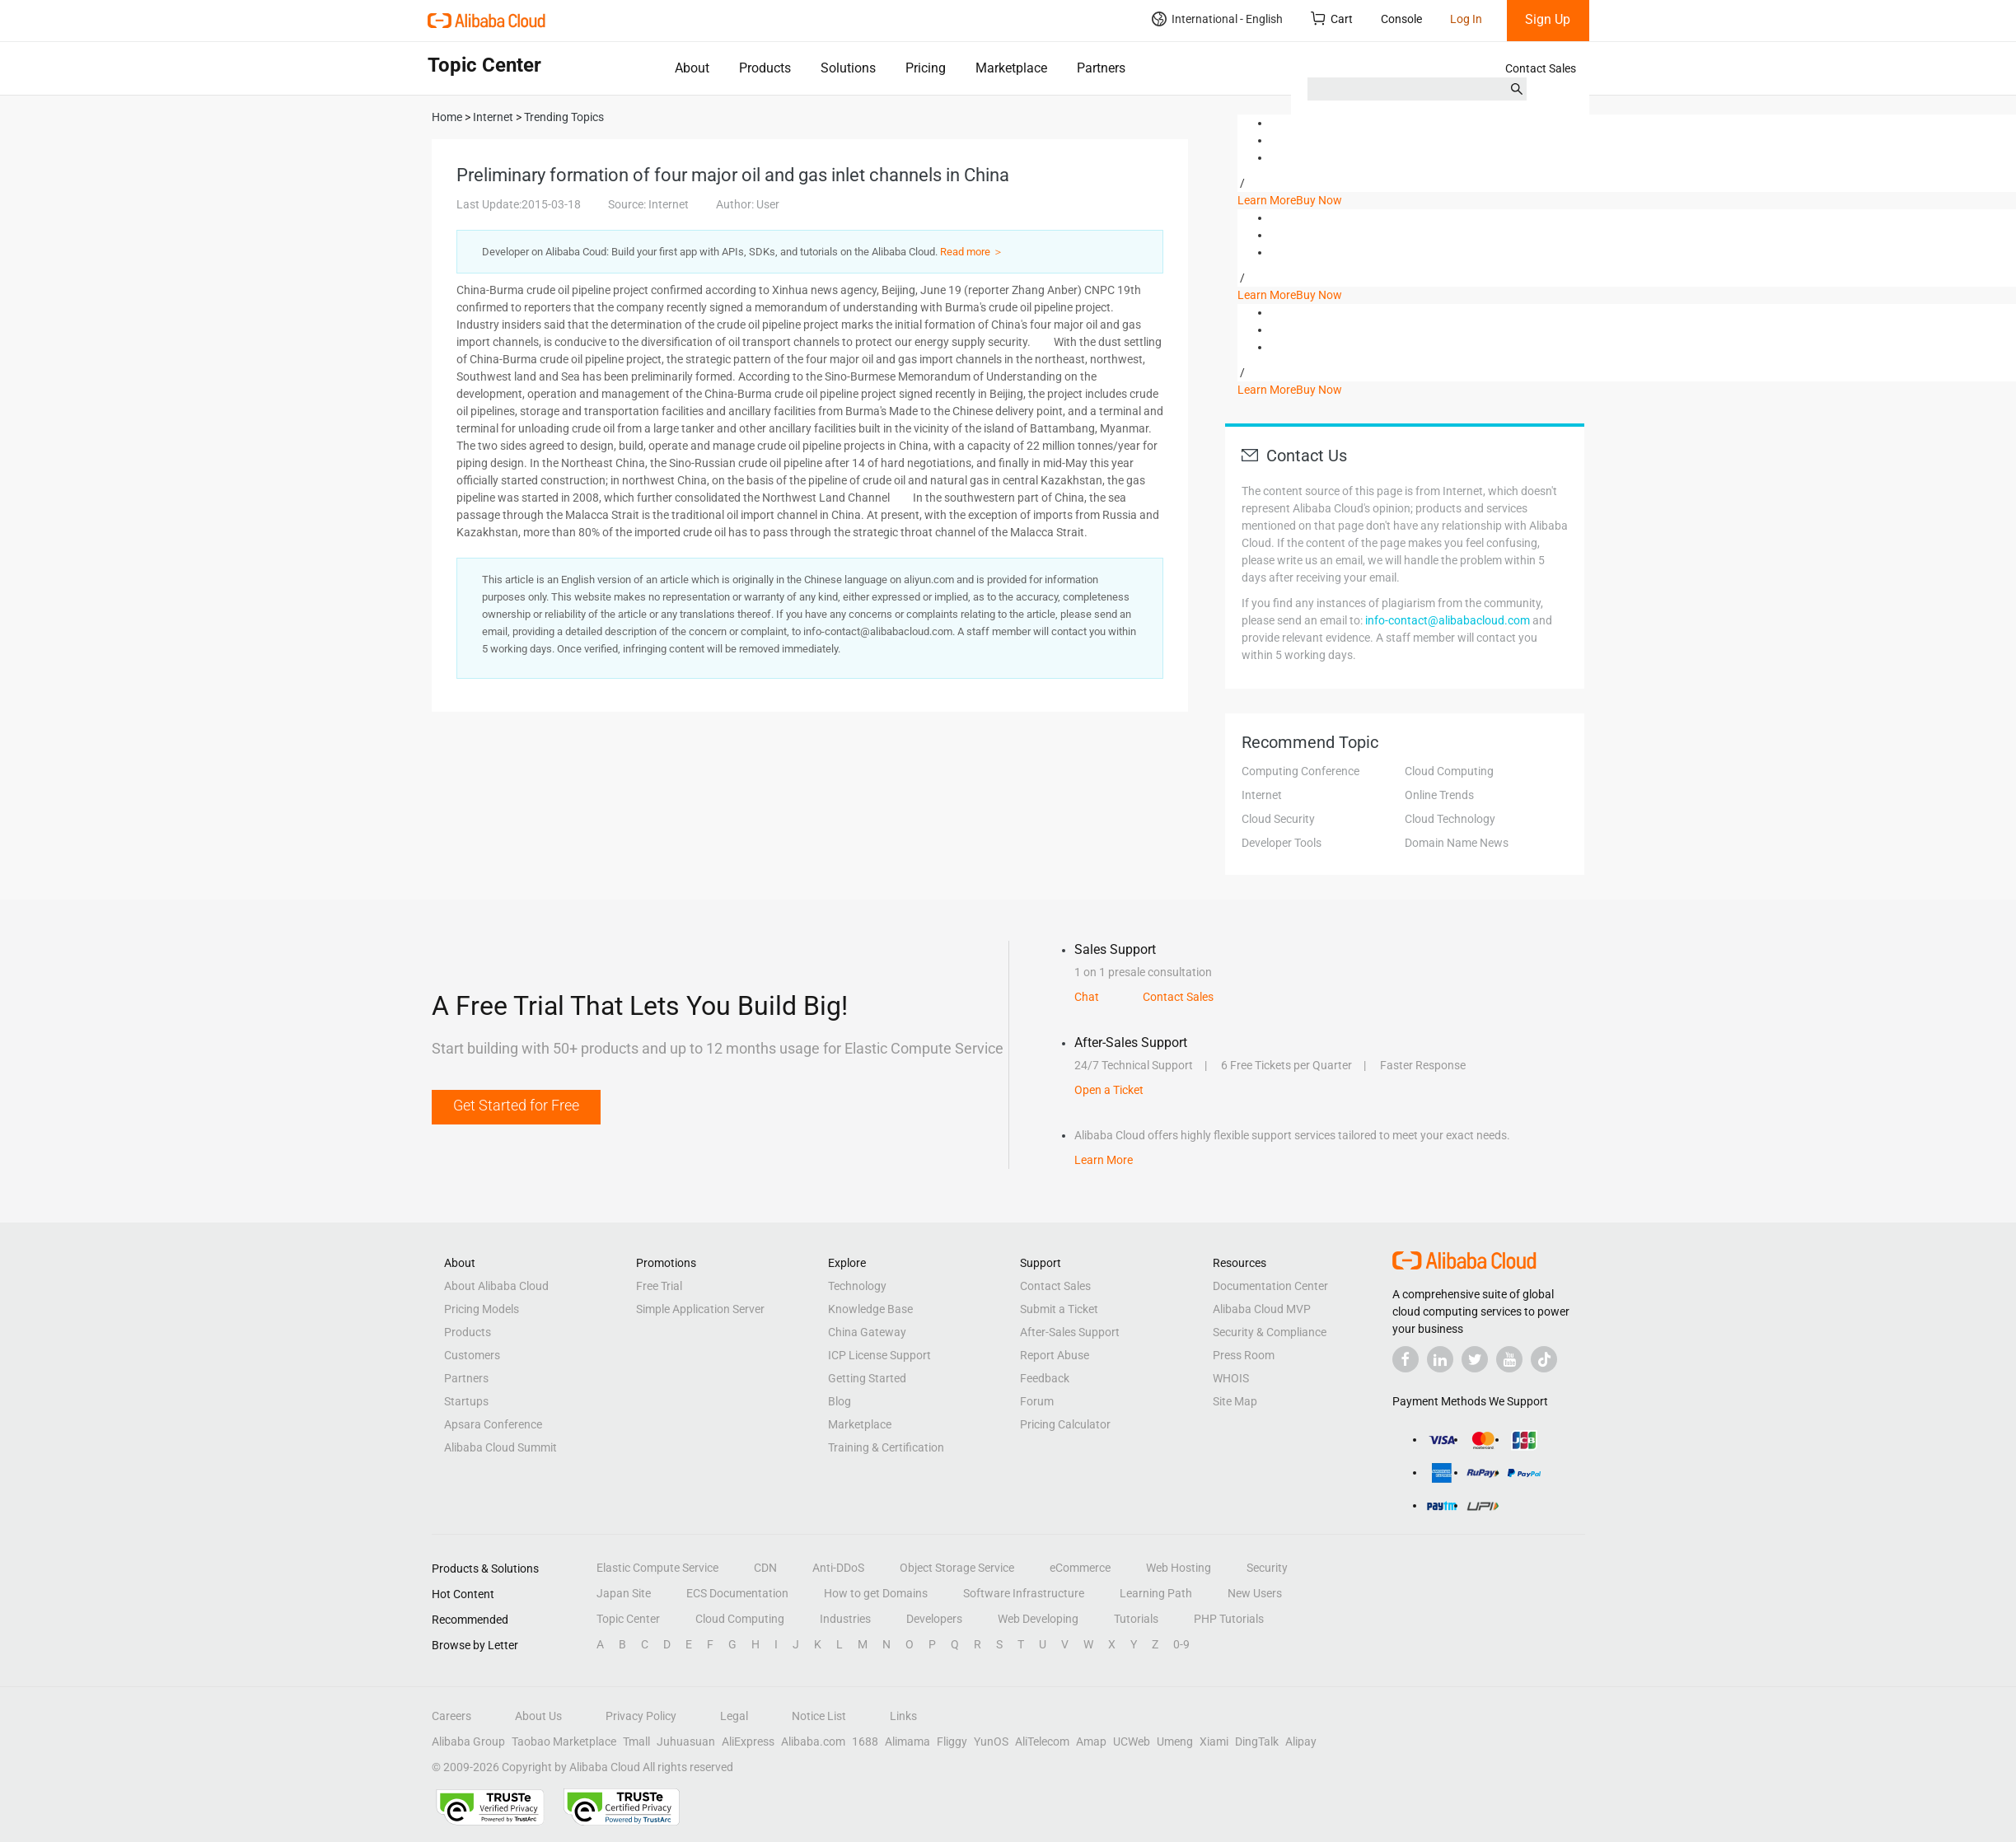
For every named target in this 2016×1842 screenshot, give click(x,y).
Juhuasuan (686, 1741)
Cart (1332, 19)
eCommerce (1080, 1567)
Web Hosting (1178, 1567)
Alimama (907, 1741)
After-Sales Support (1070, 1332)
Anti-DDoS (838, 1567)
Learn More (1266, 200)
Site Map (1235, 1401)
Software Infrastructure (1023, 1593)
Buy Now (1319, 200)
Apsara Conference (493, 1424)
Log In (1466, 19)
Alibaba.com (813, 1741)
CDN (765, 1567)
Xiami (1214, 1741)
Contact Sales (1540, 68)
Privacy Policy (641, 1716)
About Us (538, 1716)
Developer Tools (1281, 842)
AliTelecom (1042, 1741)
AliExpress (748, 1741)
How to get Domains (876, 1593)
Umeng (1175, 1741)
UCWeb (1131, 1741)
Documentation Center (1270, 1286)
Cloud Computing (1449, 771)
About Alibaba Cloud (496, 1286)
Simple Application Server (700, 1309)
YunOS (991, 1741)
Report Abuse (1054, 1355)
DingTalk (1257, 1741)
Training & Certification (886, 1447)
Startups (466, 1401)
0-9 (1181, 1644)
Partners (1101, 68)
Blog (839, 1401)
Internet (1262, 795)
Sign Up (1547, 19)
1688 (865, 1741)
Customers (472, 1355)
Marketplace (1011, 68)
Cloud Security (1278, 818)
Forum (1037, 1401)
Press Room (1244, 1355)
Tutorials (1136, 1618)
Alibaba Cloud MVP (1262, 1309)
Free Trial (659, 1286)
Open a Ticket (1109, 1089)
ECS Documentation (737, 1593)
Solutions (848, 68)
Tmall (636, 1741)
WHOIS (1231, 1378)
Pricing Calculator (1065, 1424)
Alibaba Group (468, 1741)
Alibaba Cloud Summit (500, 1447)
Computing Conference (1300, 771)
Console (1401, 19)
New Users (1255, 1593)
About (692, 68)
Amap (1091, 1741)
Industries (845, 1618)
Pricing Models (481, 1309)
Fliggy (952, 1741)
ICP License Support (879, 1355)
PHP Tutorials (1229, 1618)
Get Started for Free (516, 1105)
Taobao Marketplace (564, 1741)
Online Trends (1439, 795)
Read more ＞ (971, 251)
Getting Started (867, 1378)
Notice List (819, 1716)
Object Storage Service (957, 1567)
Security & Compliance (1269, 1332)
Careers (451, 1716)
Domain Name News (1456, 842)
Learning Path (1156, 1593)
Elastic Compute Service (657, 1567)
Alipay (1301, 1741)
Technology (857, 1286)
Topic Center (628, 1618)
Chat (1086, 996)
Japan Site (623, 1593)
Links (903, 1716)
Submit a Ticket (1059, 1309)
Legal (734, 1716)
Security (1267, 1567)
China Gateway (867, 1332)
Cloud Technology (1450, 818)
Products (765, 68)
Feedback (1044, 1378)
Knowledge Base (870, 1309)
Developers (934, 1618)
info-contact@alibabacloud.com (1447, 620)
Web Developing (1038, 1618)
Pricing (925, 68)
